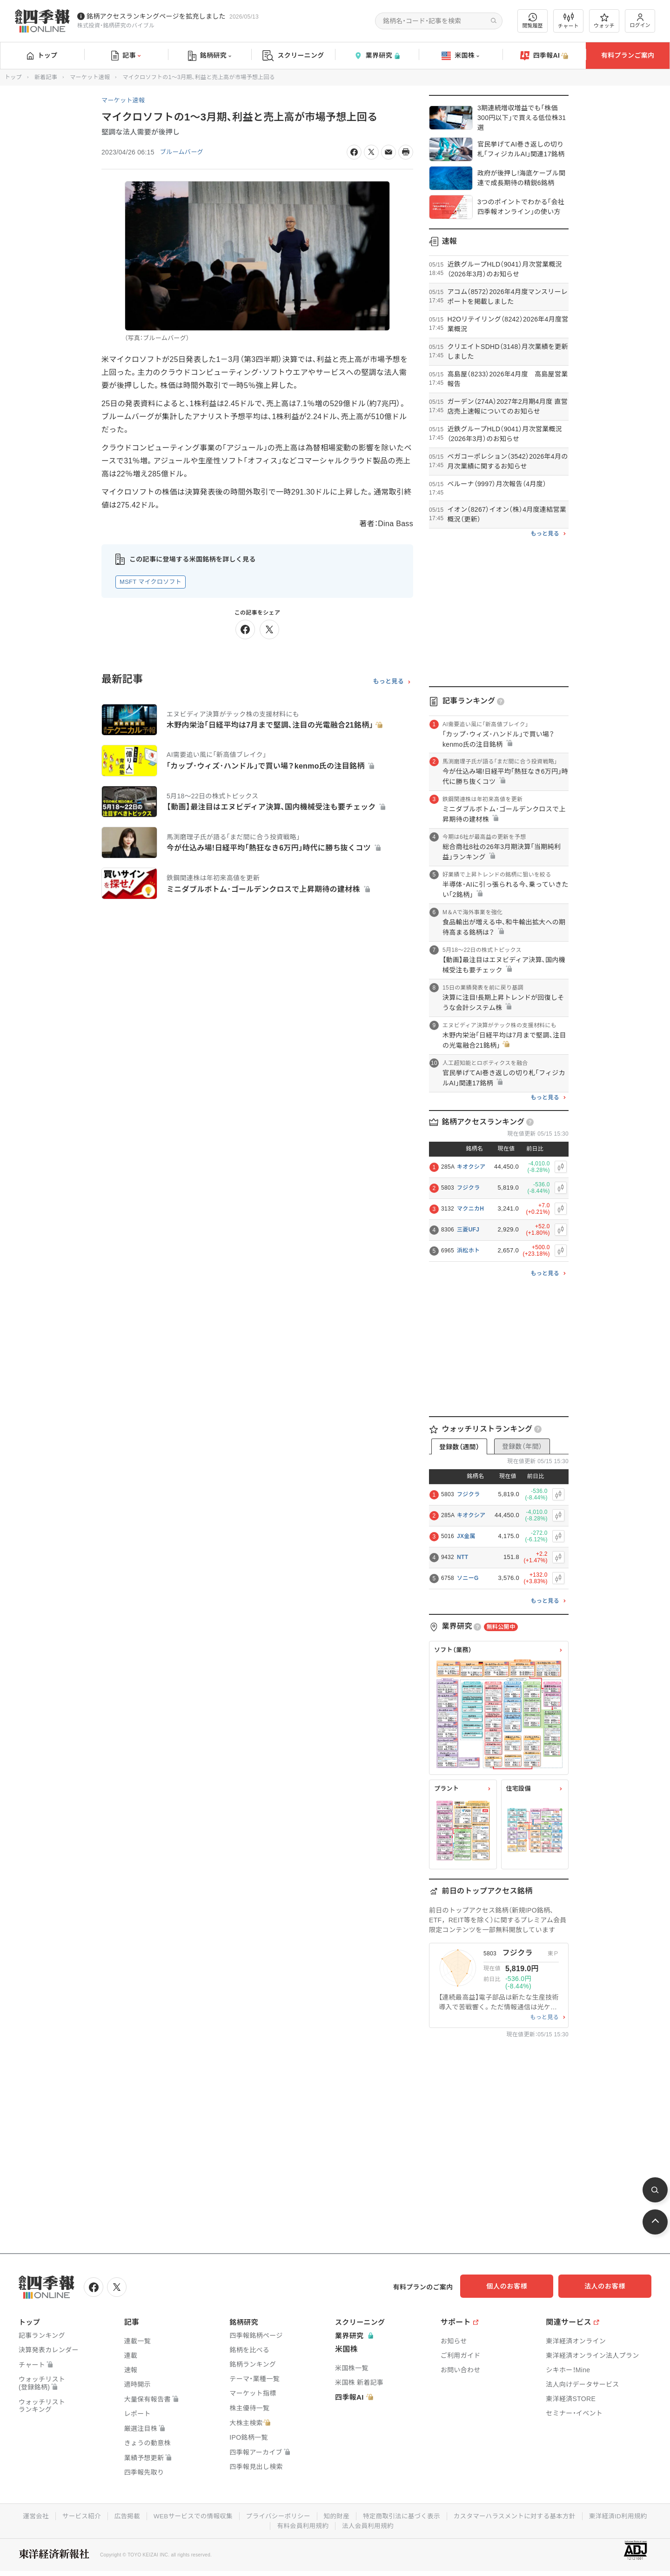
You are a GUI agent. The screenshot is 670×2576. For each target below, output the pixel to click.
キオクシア (471, 1167)
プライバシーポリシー (276, 2514)
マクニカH (470, 1208)
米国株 (460, 56)
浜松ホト (468, 1250)
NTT (462, 1557)
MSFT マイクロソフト (150, 581)
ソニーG (468, 1578)
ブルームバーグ (183, 152)
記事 (126, 56)
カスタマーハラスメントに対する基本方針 (519, 2514)
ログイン (640, 20)
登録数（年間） (522, 1446)
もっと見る (388, 681)
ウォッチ (604, 20)
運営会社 (27, 2514)
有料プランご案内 (627, 55)
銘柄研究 (209, 56)
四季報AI (544, 55)
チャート (568, 21)
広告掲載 (120, 2514)
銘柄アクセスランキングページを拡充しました (156, 16)
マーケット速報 (90, 77)
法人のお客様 (609, 2286)
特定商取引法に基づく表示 (403, 2514)
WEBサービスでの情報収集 (188, 2514)
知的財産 (336, 2514)
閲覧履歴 (533, 20)
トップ (42, 55)
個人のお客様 (516, 2286)
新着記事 (45, 77)
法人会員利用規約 (368, 2524)
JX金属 (466, 1536)
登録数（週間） (459, 1447)
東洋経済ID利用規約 (626, 2514)
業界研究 (377, 55)
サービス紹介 (74, 2514)
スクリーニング (293, 55)
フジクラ (468, 1187)
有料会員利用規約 (301, 2524)
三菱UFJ (468, 1229)
